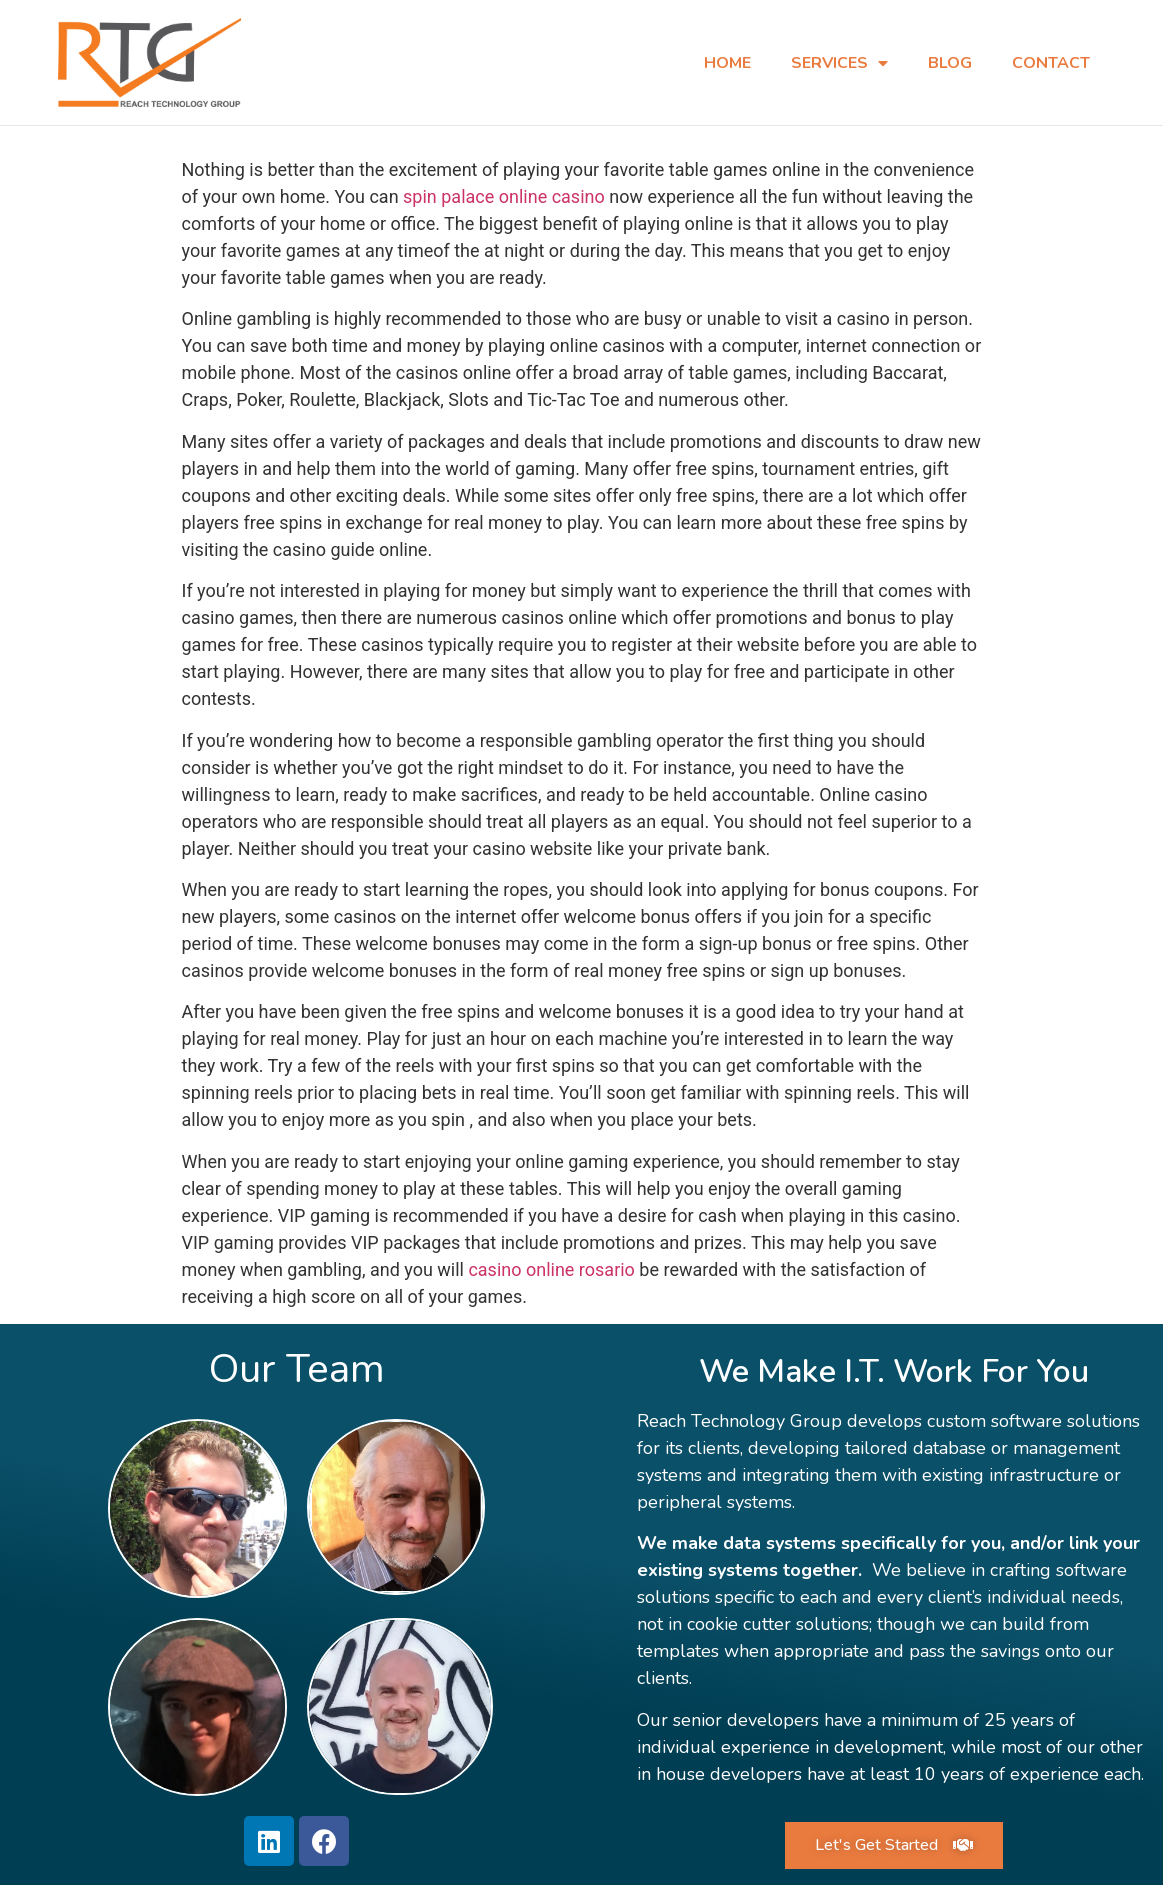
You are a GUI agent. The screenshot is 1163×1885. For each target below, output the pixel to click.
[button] (894, 1844)
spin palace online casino (504, 195)
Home (727, 63)
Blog (950, 63)
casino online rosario (551, 1268)
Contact (1051, 63)
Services (839, 63)
